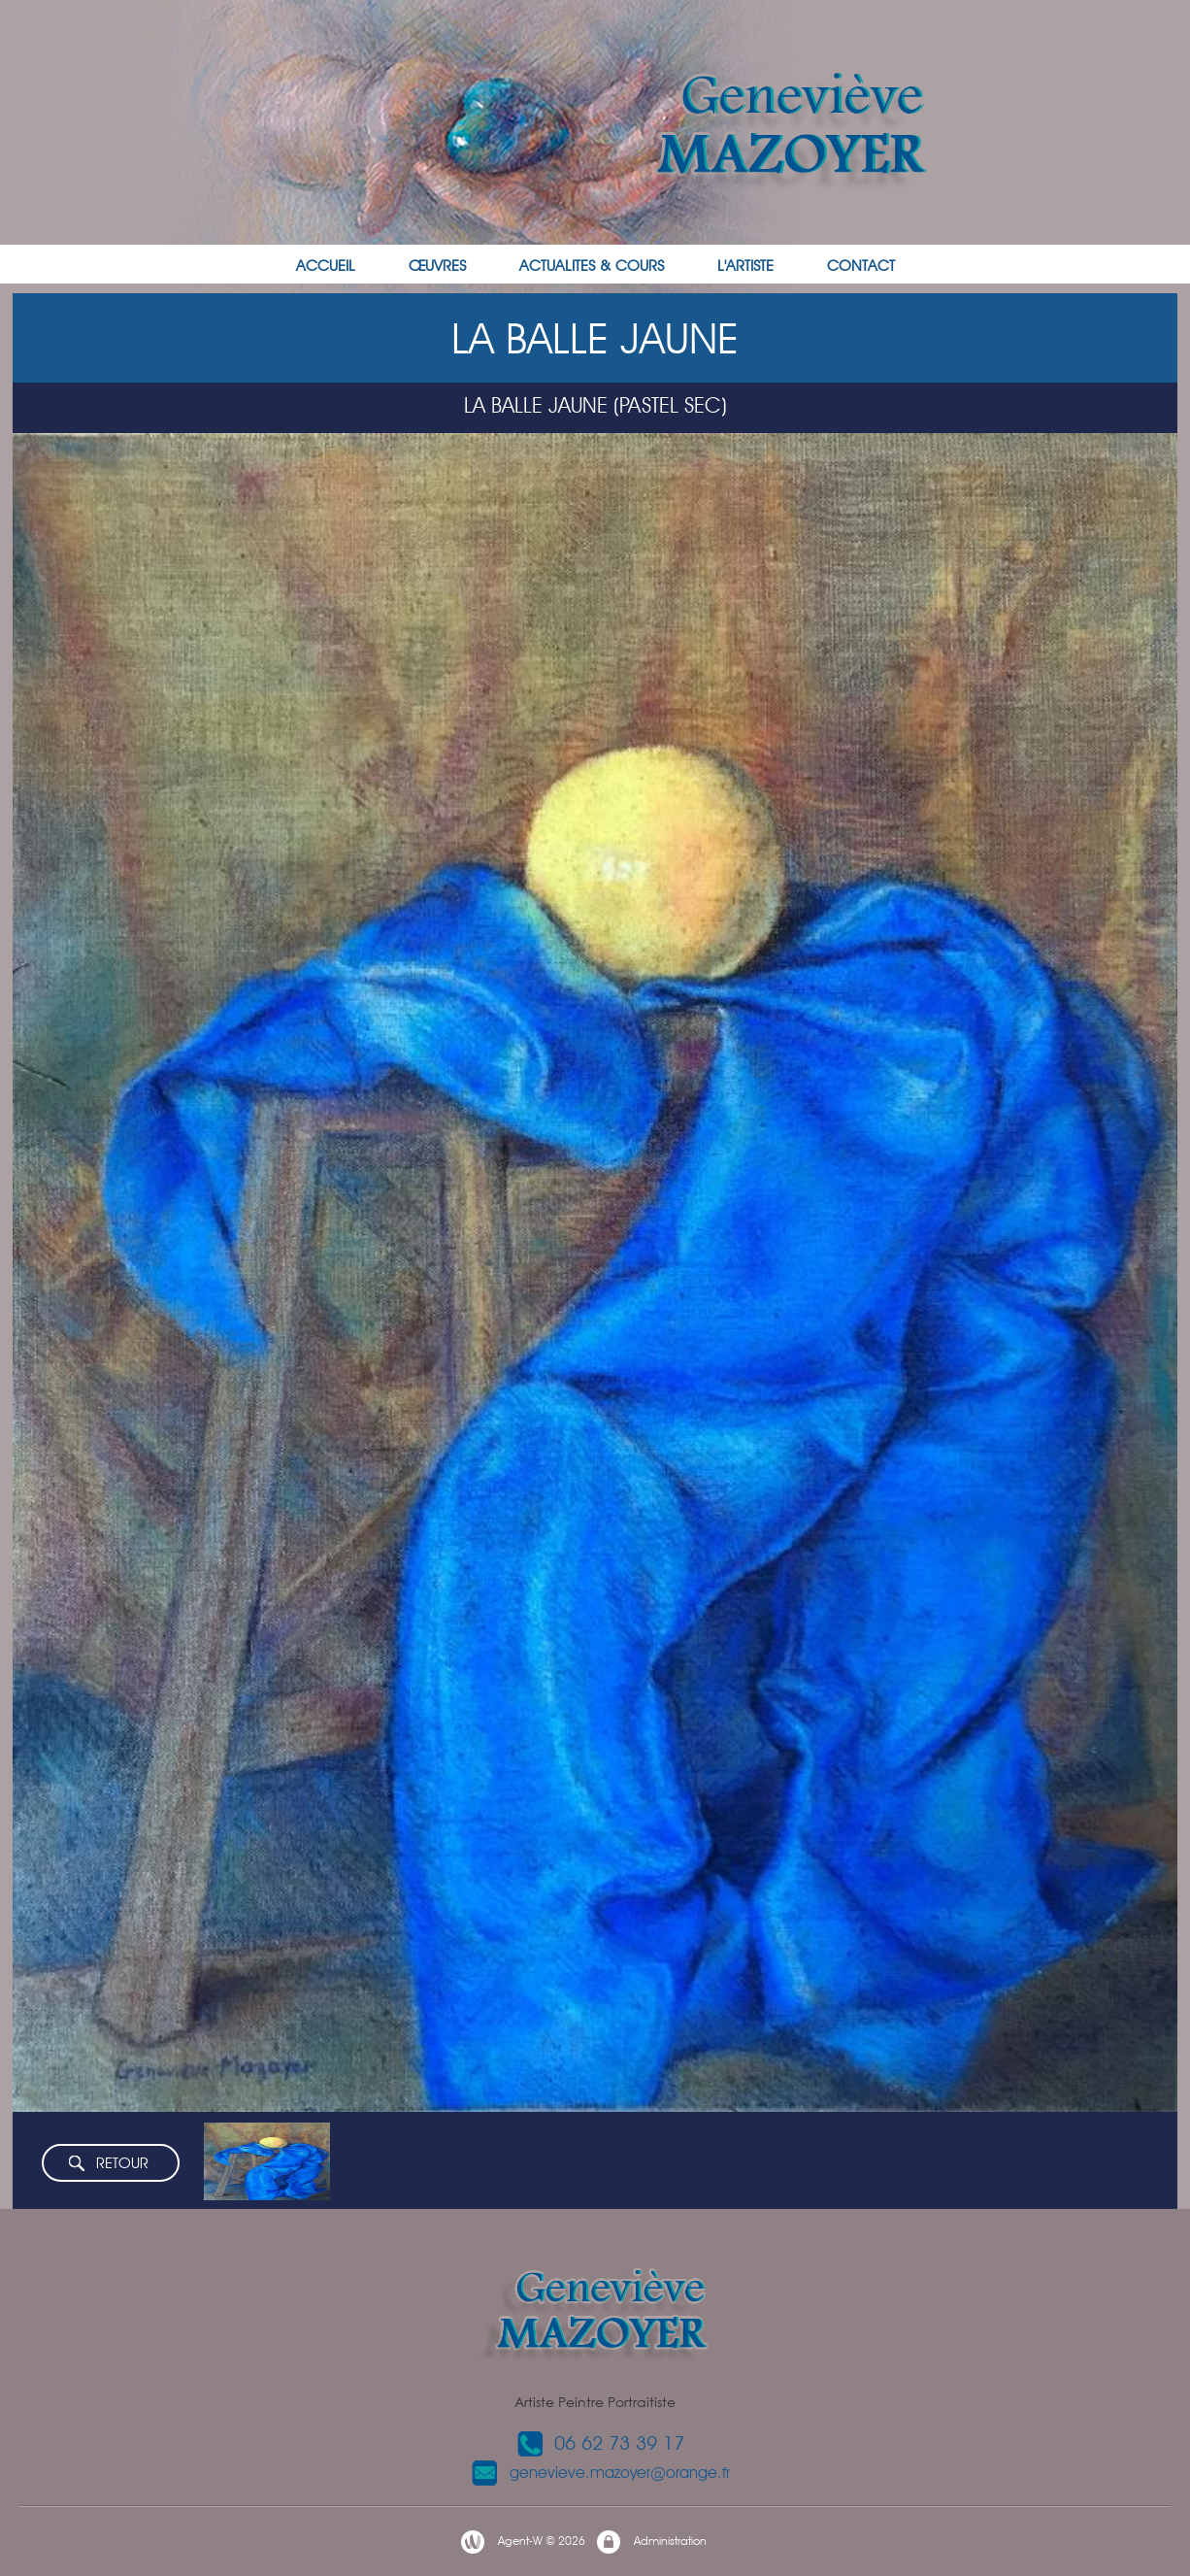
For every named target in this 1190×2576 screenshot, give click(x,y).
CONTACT (861, 265)
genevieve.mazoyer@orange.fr (600, 2472)
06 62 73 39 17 (599, 2443)
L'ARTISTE (745, 265)
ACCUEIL (325, 265)
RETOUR (108, 2164)
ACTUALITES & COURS (591, 265)
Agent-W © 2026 (522, 2542)
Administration (651, 2542)
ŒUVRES (437, 265)
